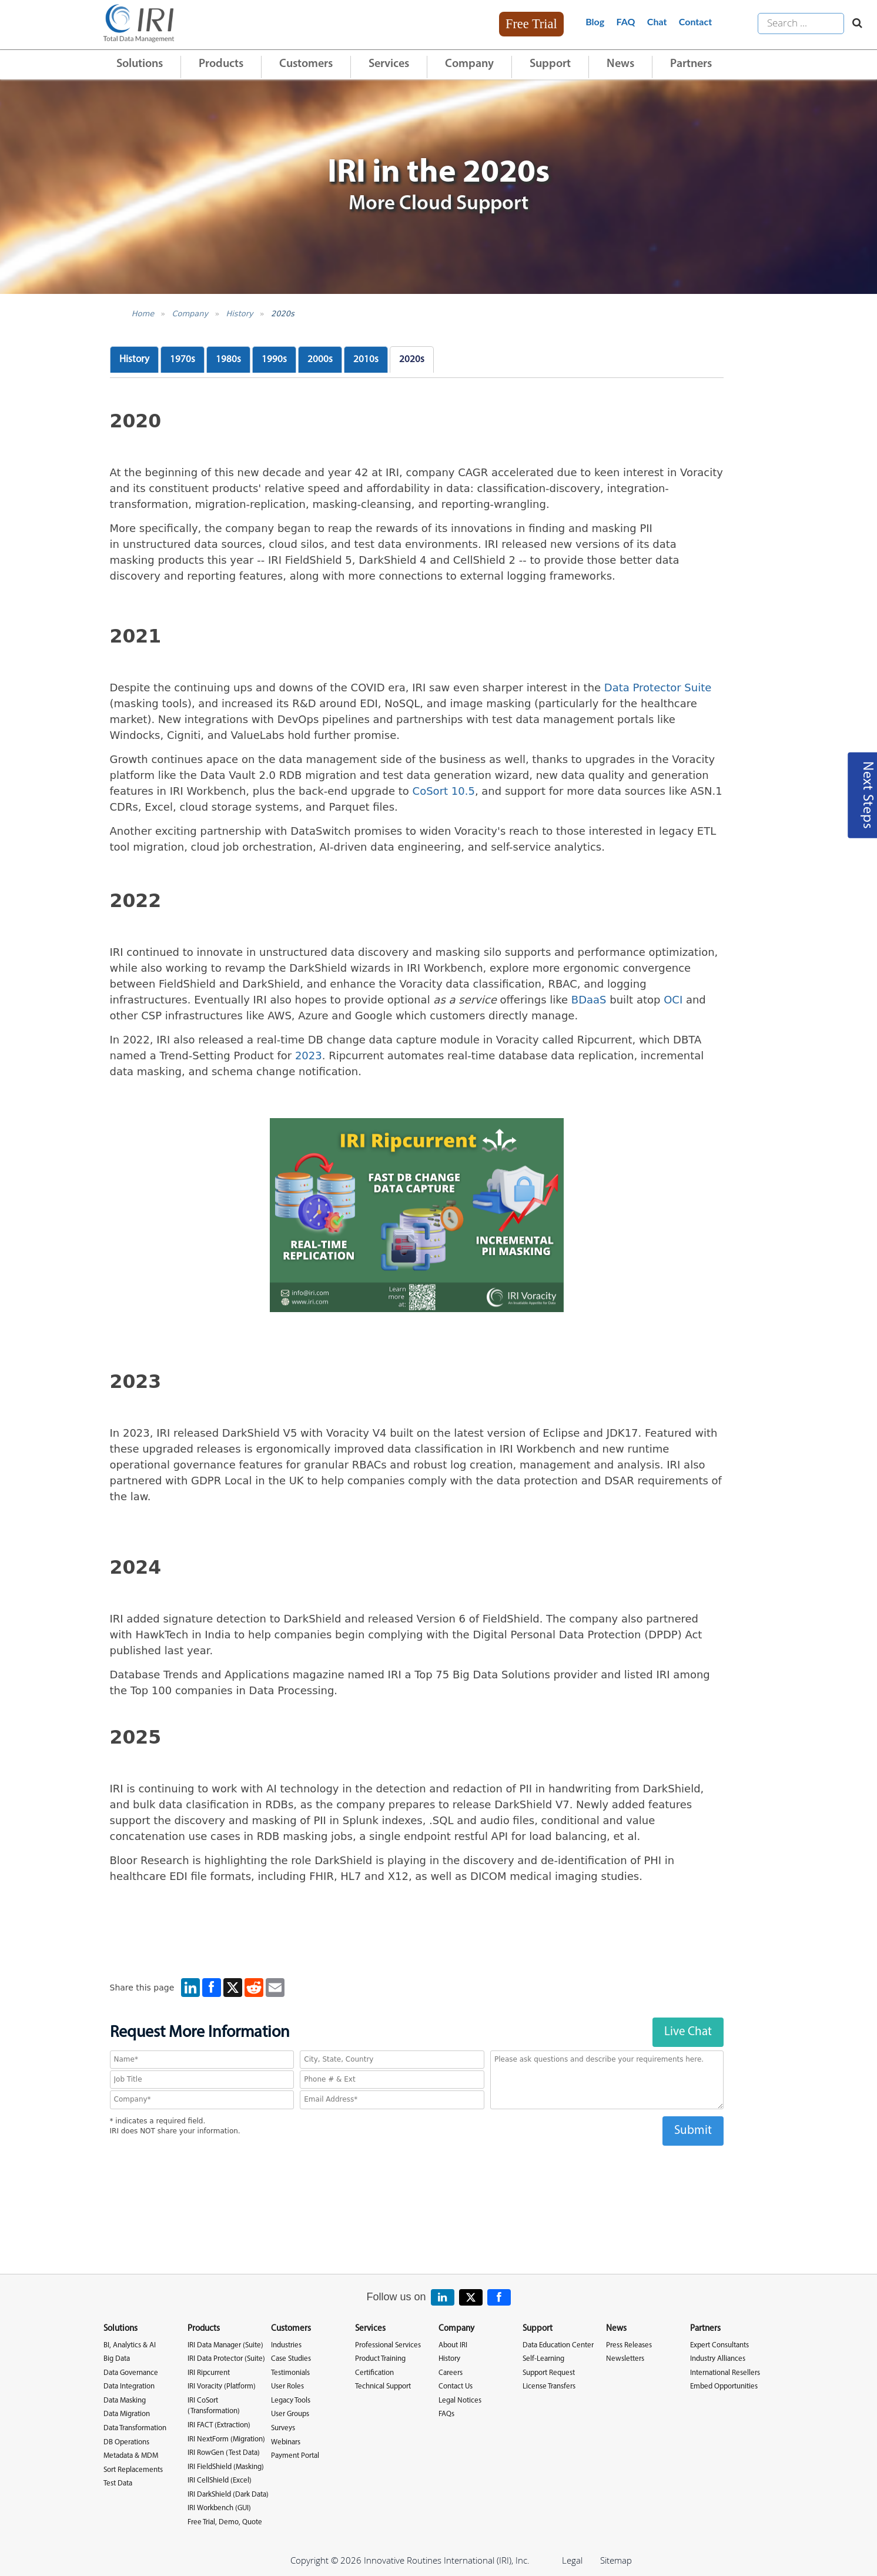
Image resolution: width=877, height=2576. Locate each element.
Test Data (117, 2483)
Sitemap (616, 2560)
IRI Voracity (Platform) (222, 2386)
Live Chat (688, 2032)
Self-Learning (543, 2359)
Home (143, 313)
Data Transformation (134, 2428)
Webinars (285, 2442)
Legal (572, 2560)
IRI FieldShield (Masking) (226, 2467)
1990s (274, 359)
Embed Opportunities (724, 2386)
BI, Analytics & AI (129, 2345)
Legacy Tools (290, 2400)
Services (389, 64)
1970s (182, 359)
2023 (308, 1055)
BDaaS (589, 999)
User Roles (287, 2386)
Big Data (116, 2359)
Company (469, 64)
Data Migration (126, 2414)
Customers (306, 64)
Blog (594, 21)
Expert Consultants (719, 2345)
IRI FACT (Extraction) (219, 2425)
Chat (657, 21)
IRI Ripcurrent (209, 2373)
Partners (691, 64)
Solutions (139, 64)
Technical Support (383, 2386)
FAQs (446, 2414)
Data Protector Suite (657, 687)
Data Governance (130, 2373)
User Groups (290, 2414)
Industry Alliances (717, 2359)
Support (550, 64)
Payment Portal (295, 2456)
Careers (450, 2373)
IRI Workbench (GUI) (219, 2508)
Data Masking (124, 2400)
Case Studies (291, 2359)
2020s (282, 313)
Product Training (380, 2359)
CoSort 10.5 (444, 791)
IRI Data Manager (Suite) (225, 2345)
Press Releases (629, 2345)
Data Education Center (558, 2345)
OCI (673, 999)
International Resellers (725, 2373)
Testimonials (290, 2373)
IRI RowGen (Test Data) (224, 2453)
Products (221, 64)
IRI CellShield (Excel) (220, 2480)
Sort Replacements (133, 2470)
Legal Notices (459, 2400)
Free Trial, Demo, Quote (225, 2522)
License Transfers (549, 2386)
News (620, 64)
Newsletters (625, 2359)
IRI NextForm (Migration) (226, 2439)
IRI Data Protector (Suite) (226, 2359)
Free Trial (531, 23)
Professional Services (388, 2345)
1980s (228, 359)
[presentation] (416, 2169)
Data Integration (129, 2386)
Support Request (549, 2373)
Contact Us (455, 2386)
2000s (320, 359)
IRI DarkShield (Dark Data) (228, 2494)
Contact (695, 21)
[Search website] (854, 23)
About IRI (452, 2345)
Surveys (283, 2428)
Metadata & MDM (130, 2456)
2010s (366, 359)
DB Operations (126, 2442)
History (239, 313)
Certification (374, 2373)
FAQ (626, 21)
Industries (286, 2345)
